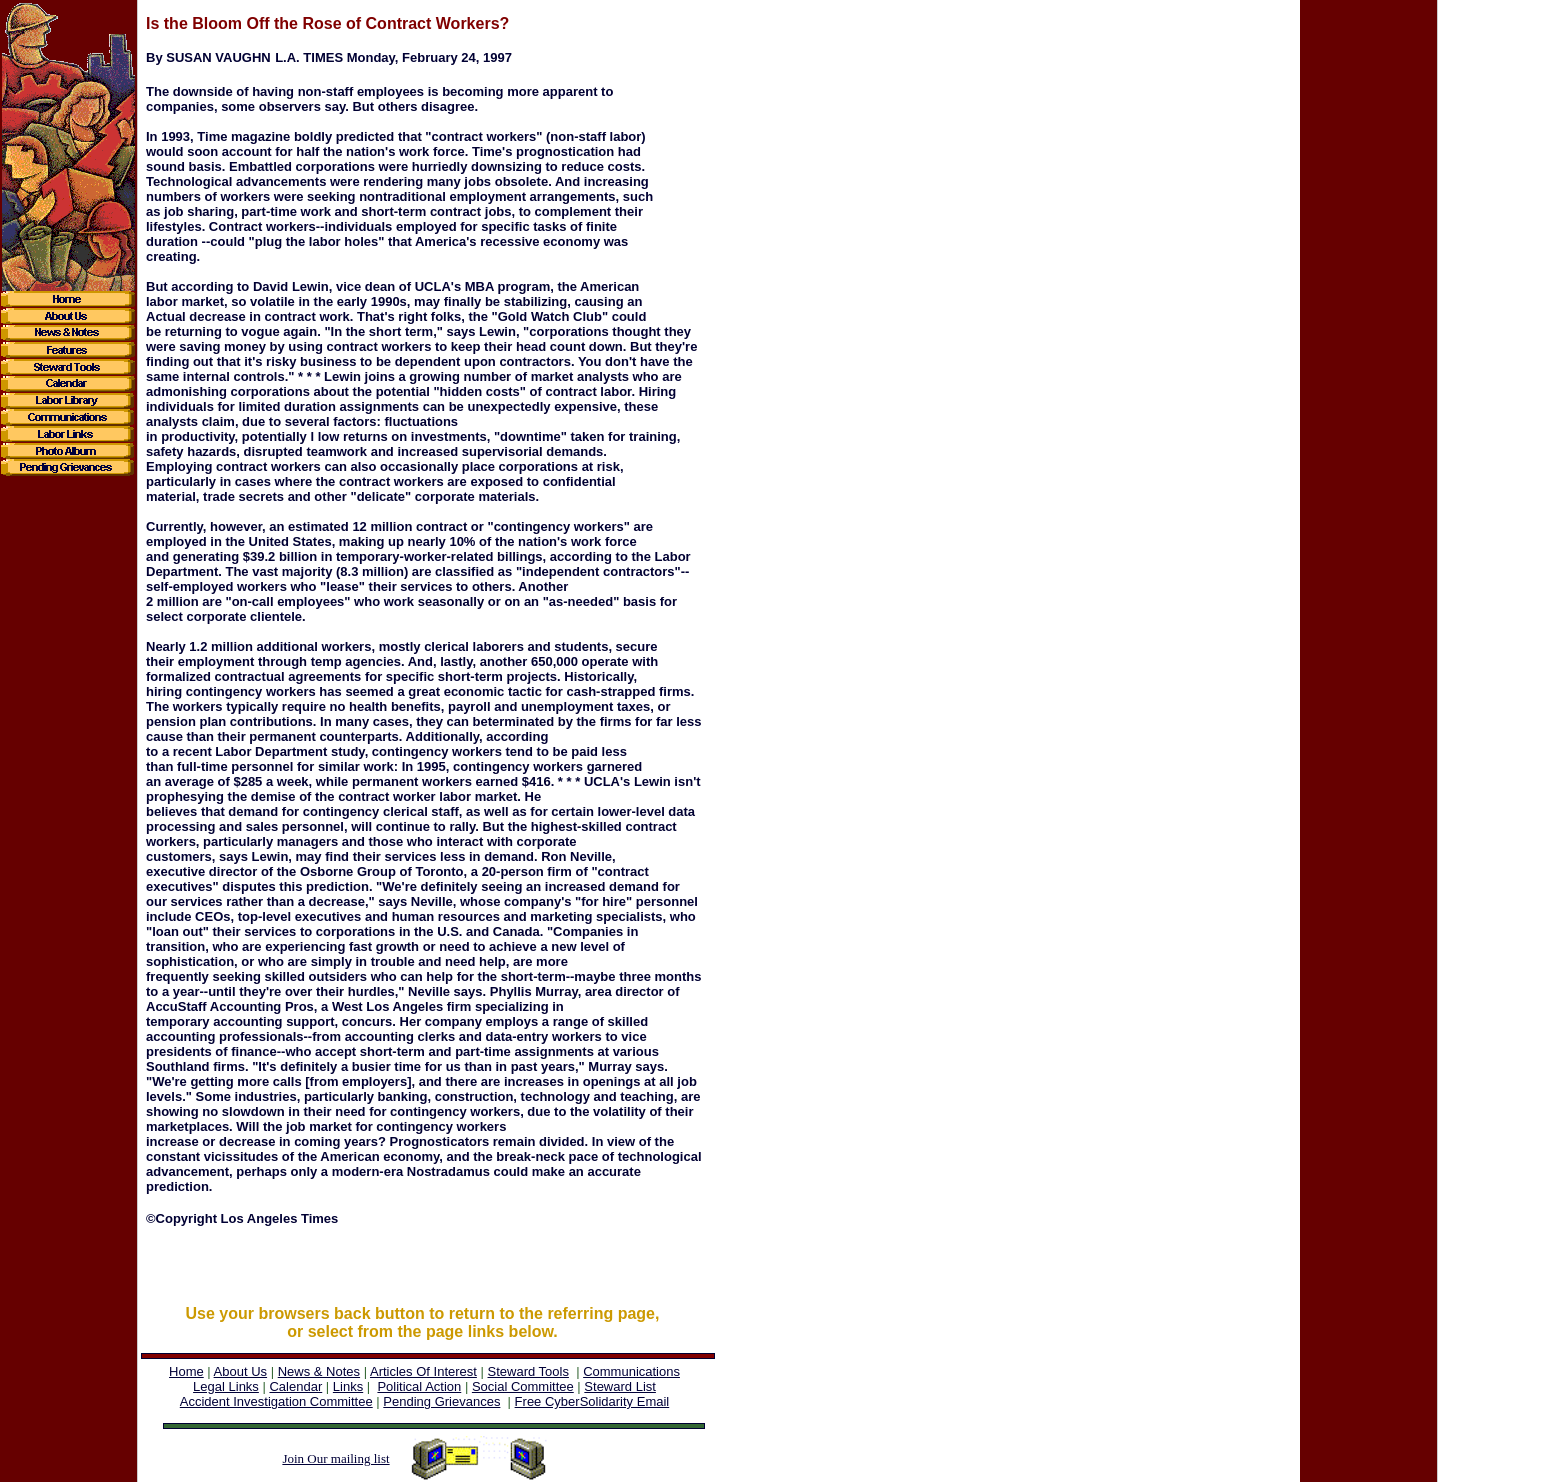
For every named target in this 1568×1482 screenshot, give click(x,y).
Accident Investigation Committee (276, 1401)
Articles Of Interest (423, 1371)
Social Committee (523, 1386)
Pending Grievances (441, 1401)
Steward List (620, 1386)
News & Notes (319, 1371)
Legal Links (226, 1386)
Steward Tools (528, 1371)
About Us (240, 1371)
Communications (631, 1371)
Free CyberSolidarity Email (592, 1401)
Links (348, 1386)
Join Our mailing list (335, 1458)
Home (186, 1371)
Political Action (419, 1386)
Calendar (295, 1386)
